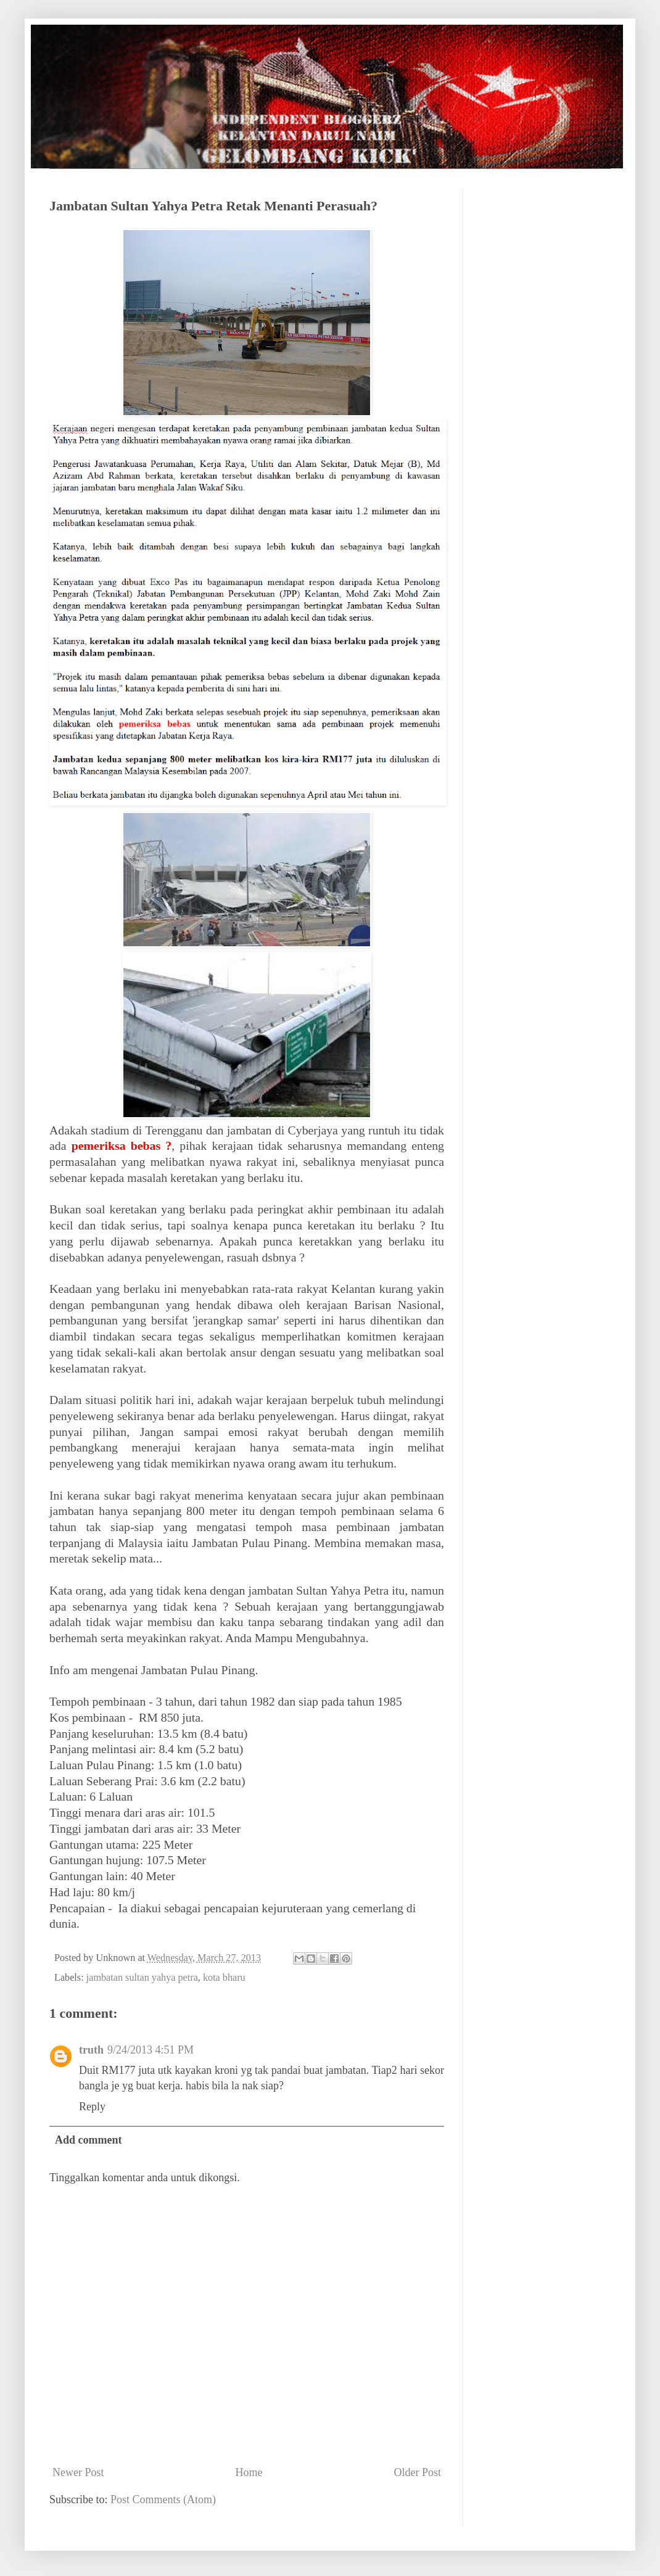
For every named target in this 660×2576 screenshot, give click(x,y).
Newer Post (78, 2472)
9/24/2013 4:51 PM (150, 2050)
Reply (92, 2106)
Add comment (88, 2140)
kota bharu (224, 1977)
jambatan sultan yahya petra (142, 1977)
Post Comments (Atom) (163, 2499)
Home (249, 2472)
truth (91, 2050)
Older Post (418, 2472)
